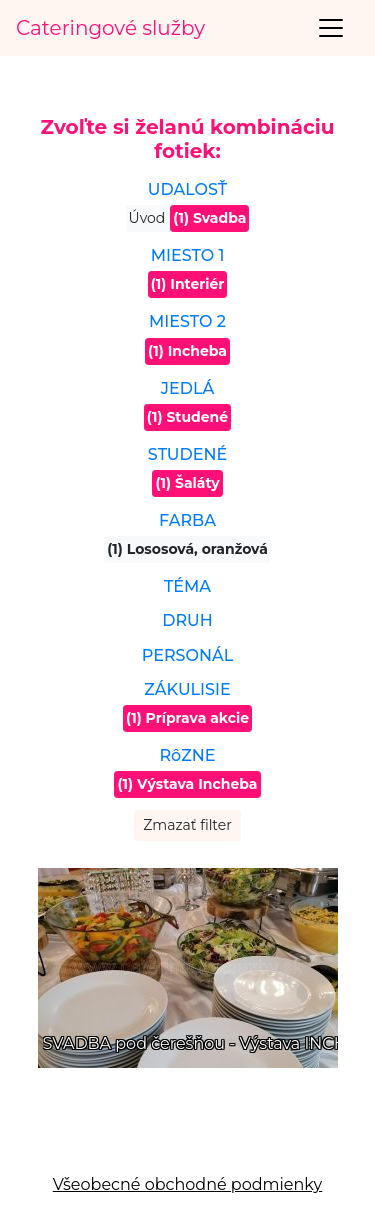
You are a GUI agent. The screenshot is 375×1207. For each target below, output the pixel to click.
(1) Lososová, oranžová (187, 549)
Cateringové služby (110, 28)
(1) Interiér (188, 284)
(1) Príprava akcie (187, 718)
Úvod (147, 218)
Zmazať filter (187, 825)
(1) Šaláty (187, 483)
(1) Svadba (209, 218)
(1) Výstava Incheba (187, 784)
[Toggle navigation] (331, 28)
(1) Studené (187, 417)
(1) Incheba (187, 351)
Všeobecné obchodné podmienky (187, 1184)
